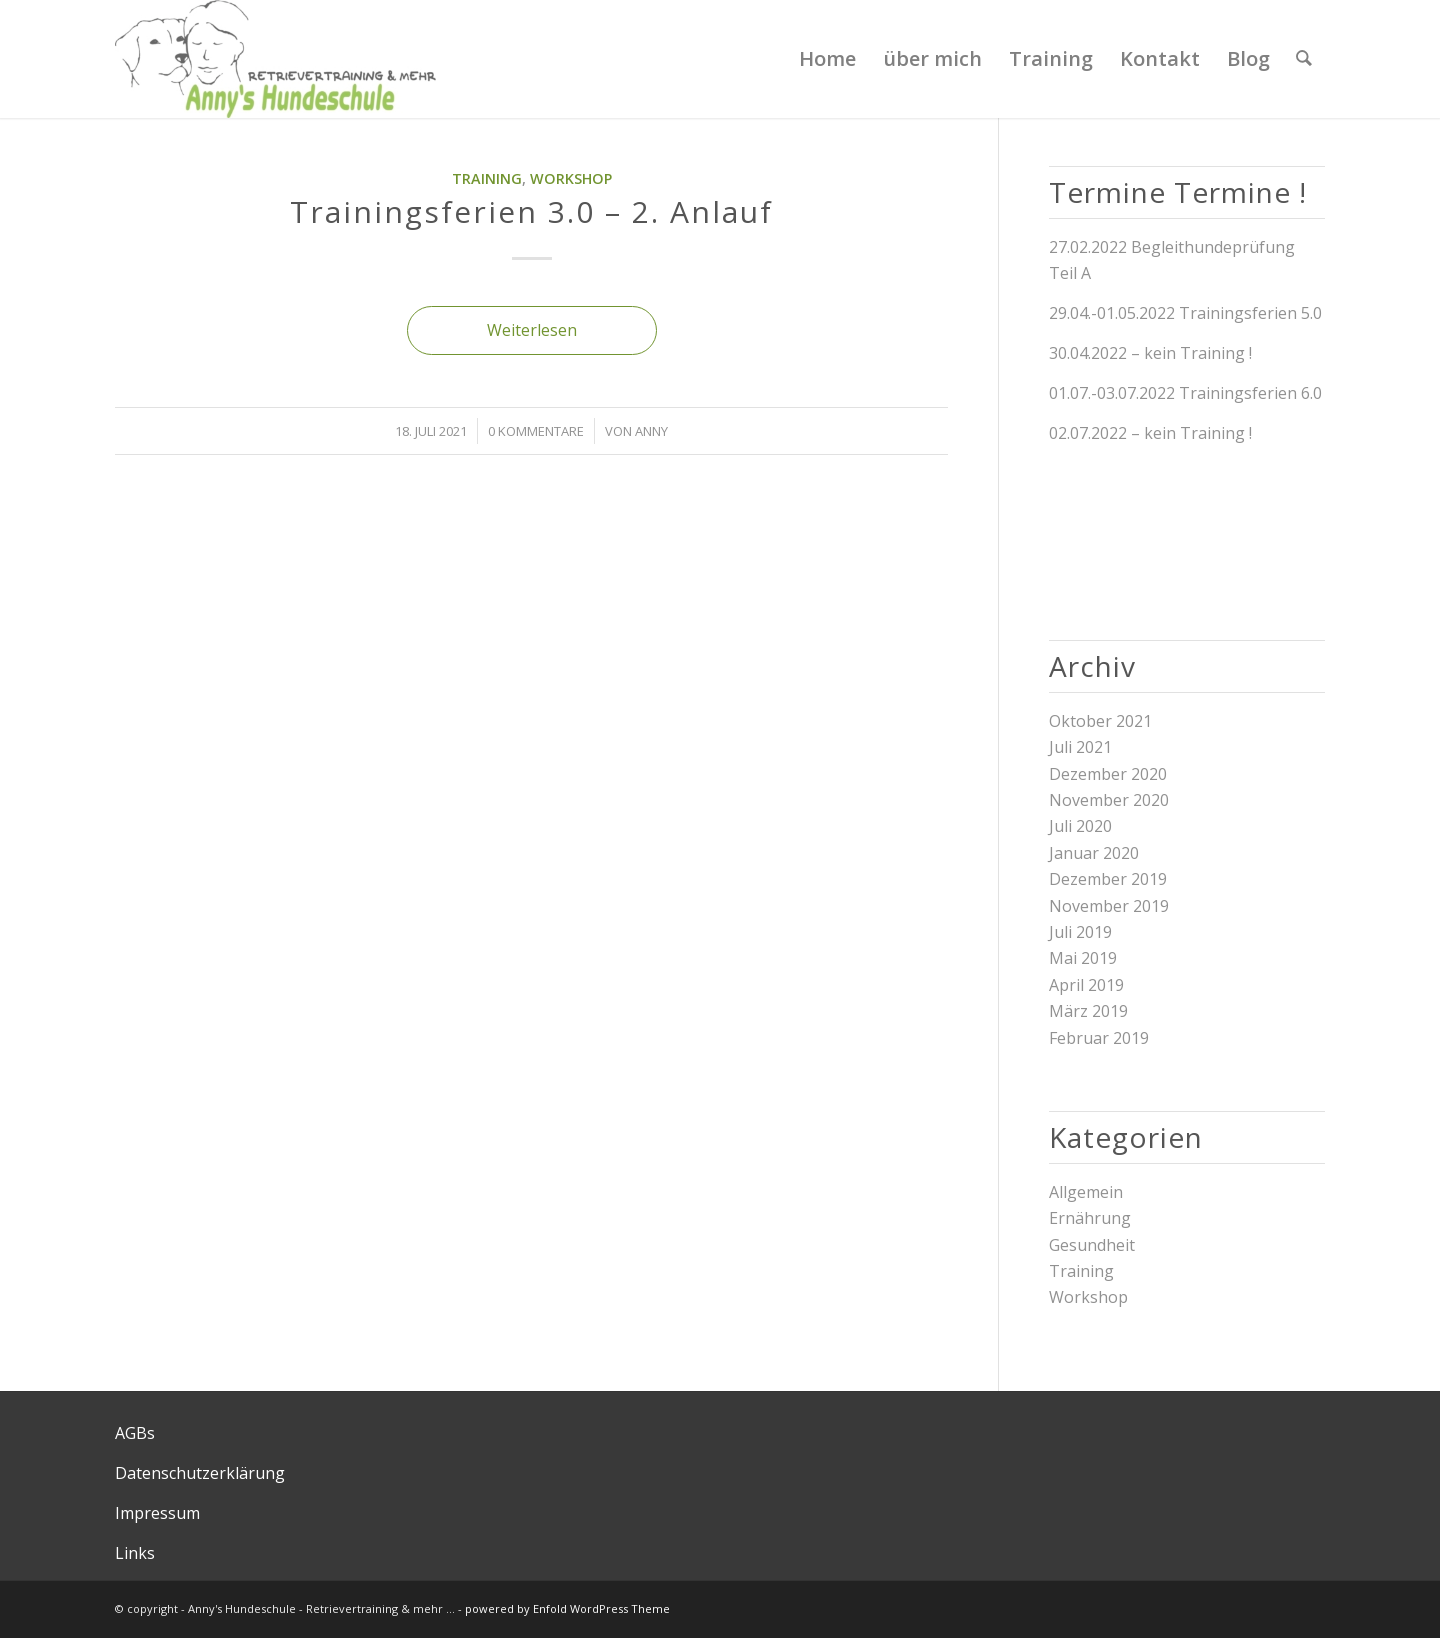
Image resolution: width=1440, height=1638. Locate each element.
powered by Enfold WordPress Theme (567, 1608)
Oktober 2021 (1100, 721)
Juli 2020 (1080, 826)
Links (135, 1553)
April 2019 (1086, 985)
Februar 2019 (1099, 1038)
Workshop (571, 178)
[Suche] (1304, 59)
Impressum (157, 1513)
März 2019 (1088, 1011)
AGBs (135, 1433)
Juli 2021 (1080, 747)
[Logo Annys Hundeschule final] (275, 59)
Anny (651, 431)
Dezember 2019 (1108, 879)
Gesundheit (1092, 1245)
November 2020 (1109, 800)
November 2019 (1109, 906)
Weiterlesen (532, 330)
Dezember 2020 (1108, 774)
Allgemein (1086, 1192)
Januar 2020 (1094, 853)
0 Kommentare (536, 431)
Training (487, 178)
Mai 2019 (1083, 958)
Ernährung (1090, 1218)
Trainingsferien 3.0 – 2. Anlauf (531, 211)
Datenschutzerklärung (200, 1473)
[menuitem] (827, 59)
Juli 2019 (1080, 932)
